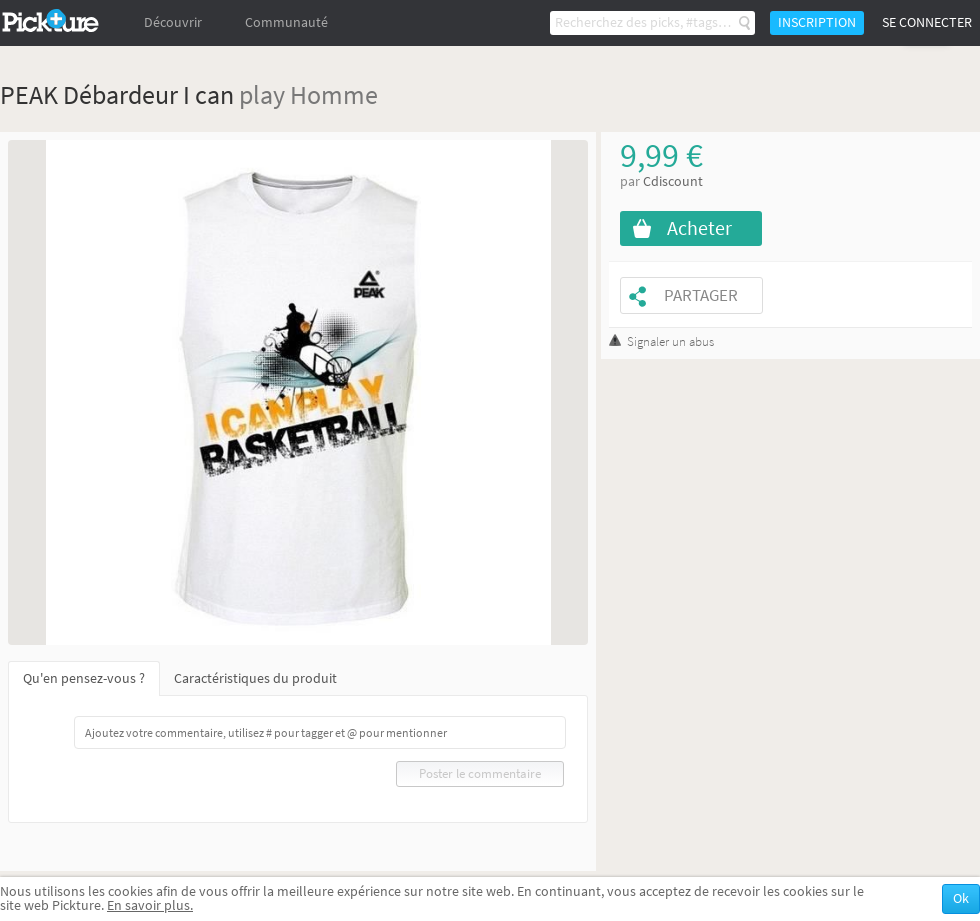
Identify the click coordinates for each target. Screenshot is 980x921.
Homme (334, 94)
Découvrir (173, 22)
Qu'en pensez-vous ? (84, 678)
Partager (701, 295)
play (262, 94)
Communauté (286, 22)
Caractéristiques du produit (255, 678)
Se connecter (927, 22)
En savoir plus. (150, 905)
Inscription (817, 22)
